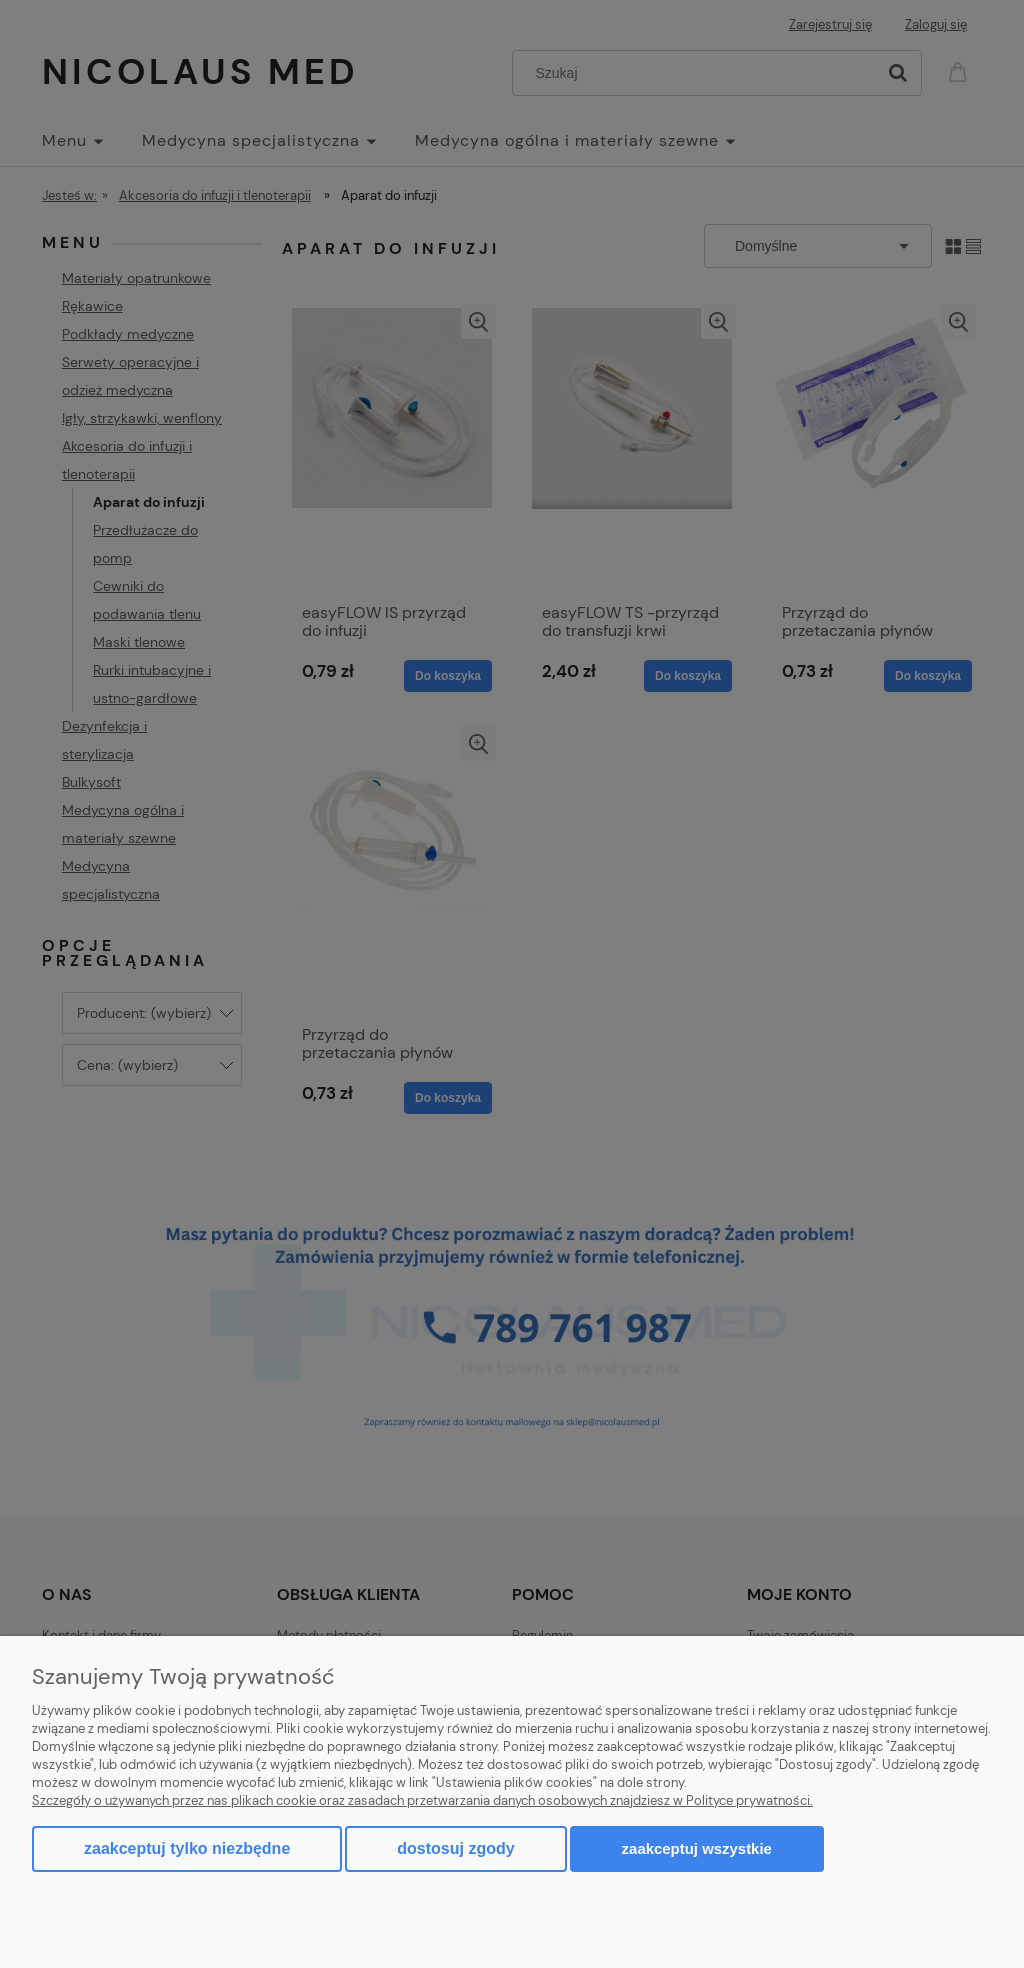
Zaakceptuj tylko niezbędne (187, 1848)
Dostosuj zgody (455, 1848)
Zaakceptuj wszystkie (697, 1848)
